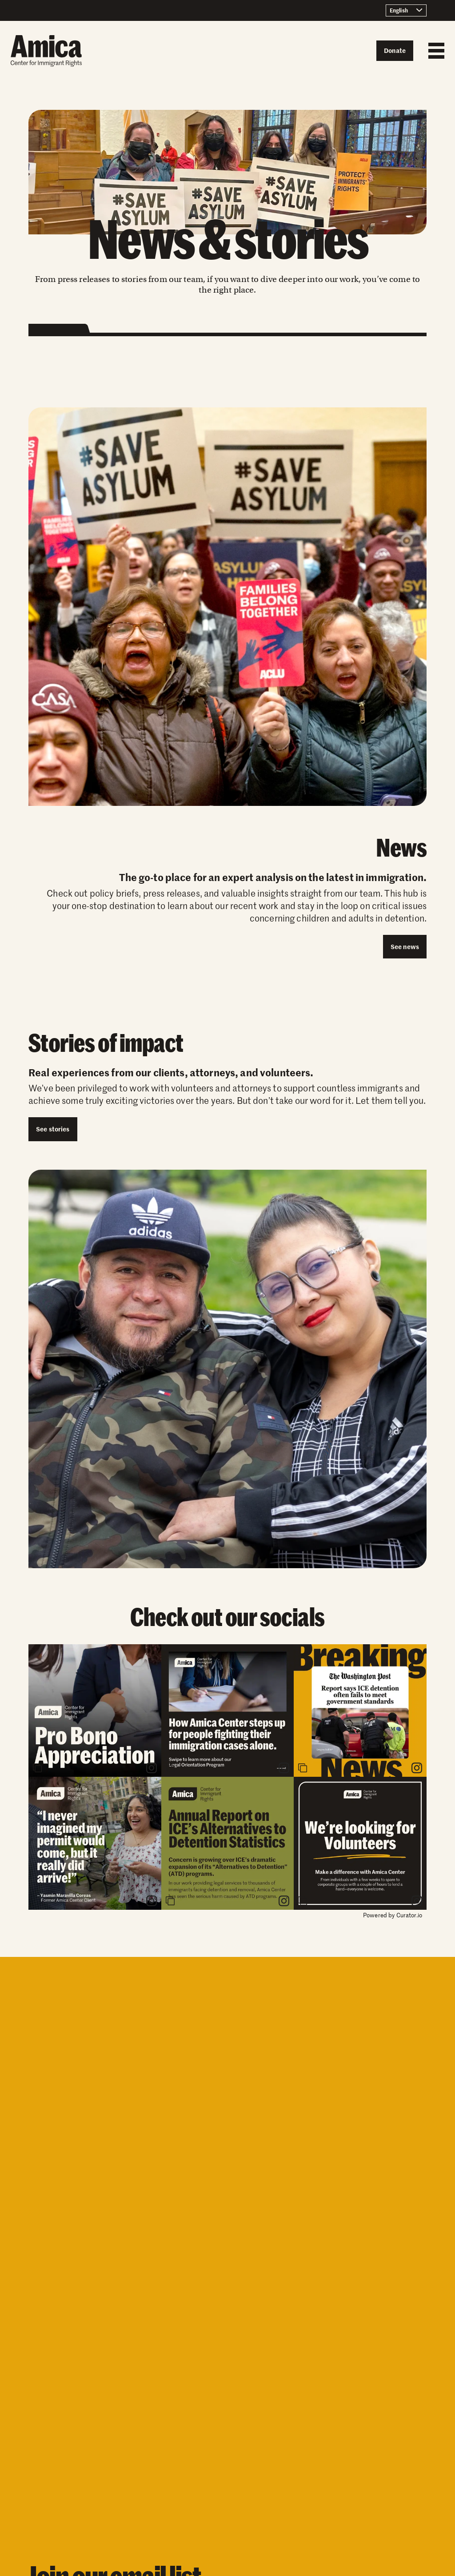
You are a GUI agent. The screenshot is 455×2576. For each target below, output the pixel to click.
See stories (53, 1128)
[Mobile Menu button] (434, 50)
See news (405, 946)
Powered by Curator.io (392, 1915)
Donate (395, 50)
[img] (94, 1710)
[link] (151, 1768)
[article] (94, 1710)
